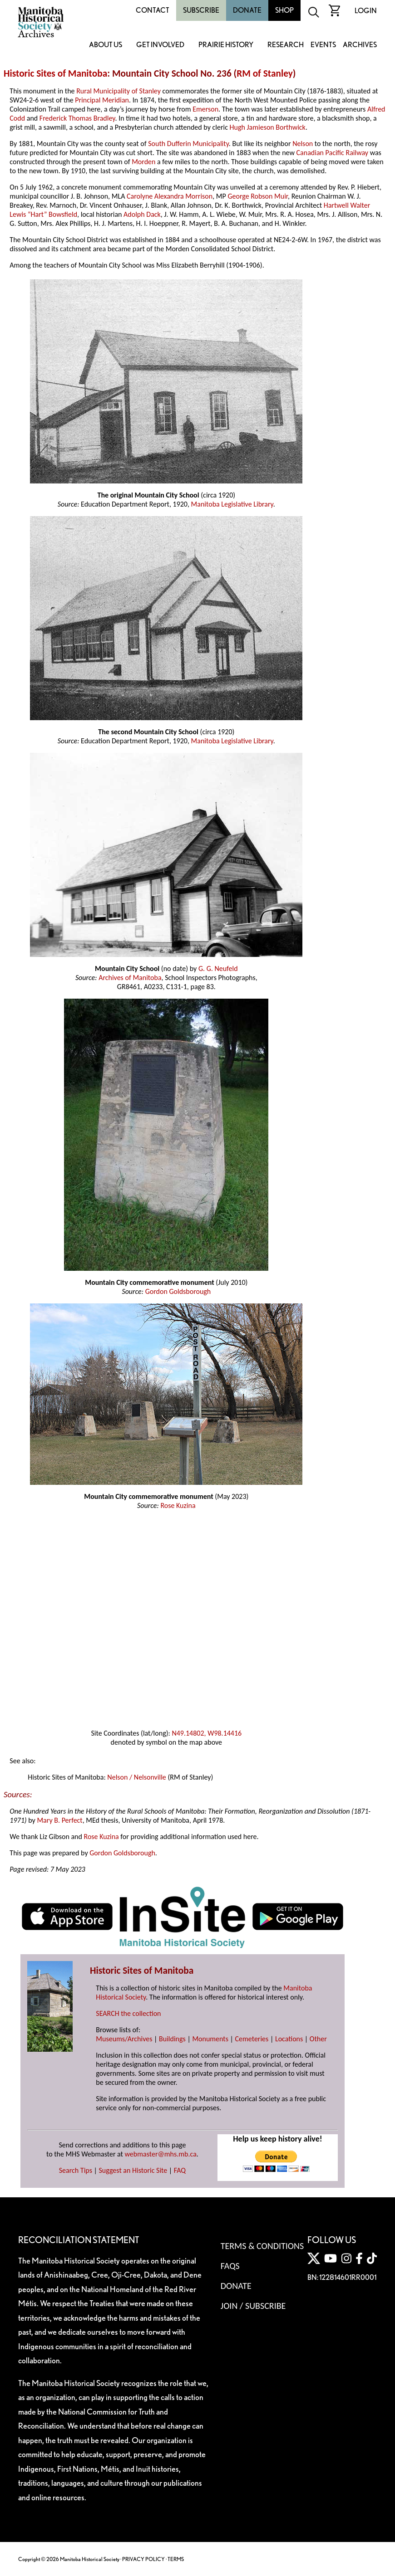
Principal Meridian (102, 100)
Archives (360, 45)
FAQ (180, 2170)
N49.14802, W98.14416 (207, 1733)
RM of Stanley (265, 73)
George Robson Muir (257, 196)
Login (366, 10)
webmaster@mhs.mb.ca (161, 2154)
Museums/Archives (124, 2038)
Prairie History (225, 45)
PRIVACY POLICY (143, 2559)
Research (285, 45)
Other (318, 2038)
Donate (247, 10)
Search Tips (75, 2170)
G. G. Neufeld (218, 968)
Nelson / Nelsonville (136, 1777)
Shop (284, 10)
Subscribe (201, 10)
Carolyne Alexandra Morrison (169, 196)
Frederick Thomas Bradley (77, 118)
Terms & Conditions (262, 2245)
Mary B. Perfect (59, 1820)
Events (323, 45)
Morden (143, 161)
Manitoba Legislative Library (232, 504)
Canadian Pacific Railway (332, 152)
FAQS (230, 2265)
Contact (152, 10)
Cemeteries (252, 2038)
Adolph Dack (142, 214)
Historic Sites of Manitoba (55, 73)
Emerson (205, 109)
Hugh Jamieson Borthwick (268, 127)
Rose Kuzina (177, 1505)
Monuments (210, 2038)
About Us (105, 45)
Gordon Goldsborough (178, 1291)
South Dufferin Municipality (188, 143)
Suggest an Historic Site (133, 2170)
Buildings (172, 2038)
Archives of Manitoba (130, 977)
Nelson (302, 143)
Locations (289, 2038)
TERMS (176, 2559)
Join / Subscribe (253, 2305)
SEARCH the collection (128, 2013)
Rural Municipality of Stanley (118, 91)
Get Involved (160, 45)
